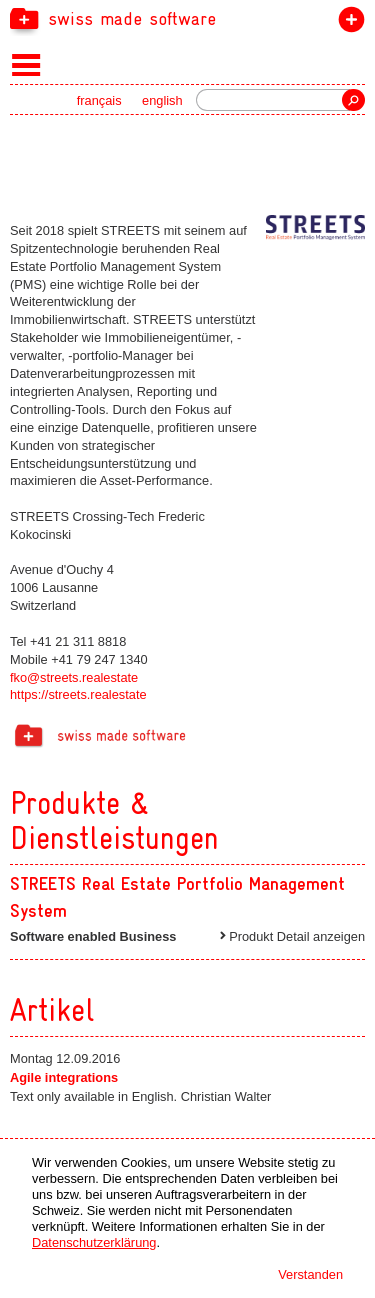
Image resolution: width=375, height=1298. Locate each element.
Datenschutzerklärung (94, 1242)
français (99, 100)
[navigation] (187, 18)
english (162, 100)
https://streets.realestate (78, 694)
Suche (353, 100)
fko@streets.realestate (74, 677)
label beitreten (347, 23)
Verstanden (310, 1274)
